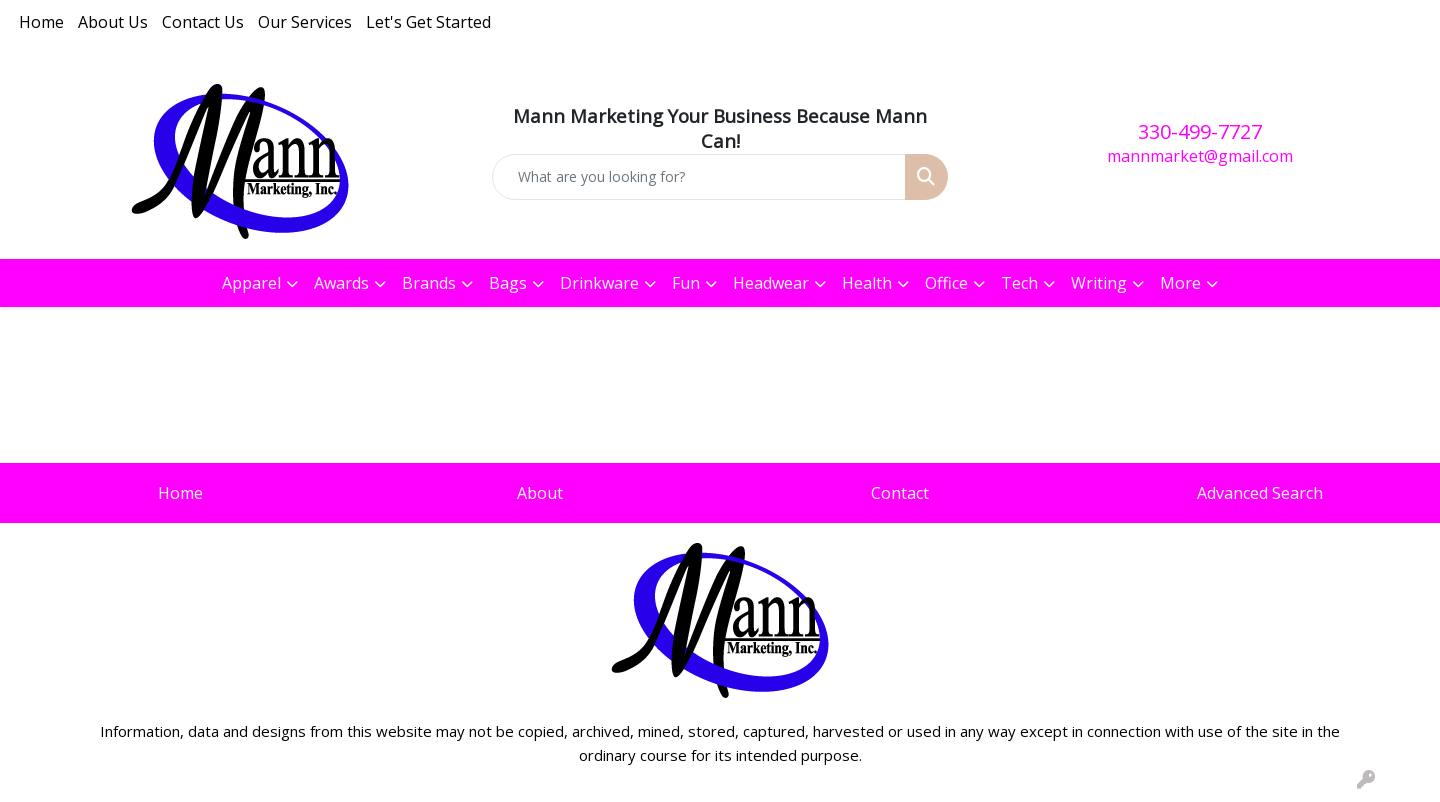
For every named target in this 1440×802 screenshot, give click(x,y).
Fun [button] (686, 283)
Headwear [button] (771, 283)
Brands (429, 283)
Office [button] (946, 283)
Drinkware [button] (599, 283)
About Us (113, 22)
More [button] (1180, 283)
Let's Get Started (428, 22)
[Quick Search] (699, 177)
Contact (900, 493)
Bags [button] (508, 283)
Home (41, 22)
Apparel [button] (251, 283)
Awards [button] (341, 283)
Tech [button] (1019, 283)
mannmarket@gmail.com (1200, 156)
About (540, 493)
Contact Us (203, 22)
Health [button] (867, 283)
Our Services (305, 22)
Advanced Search (1260, 493)
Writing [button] (1099, 283)
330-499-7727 (1200, 131)
